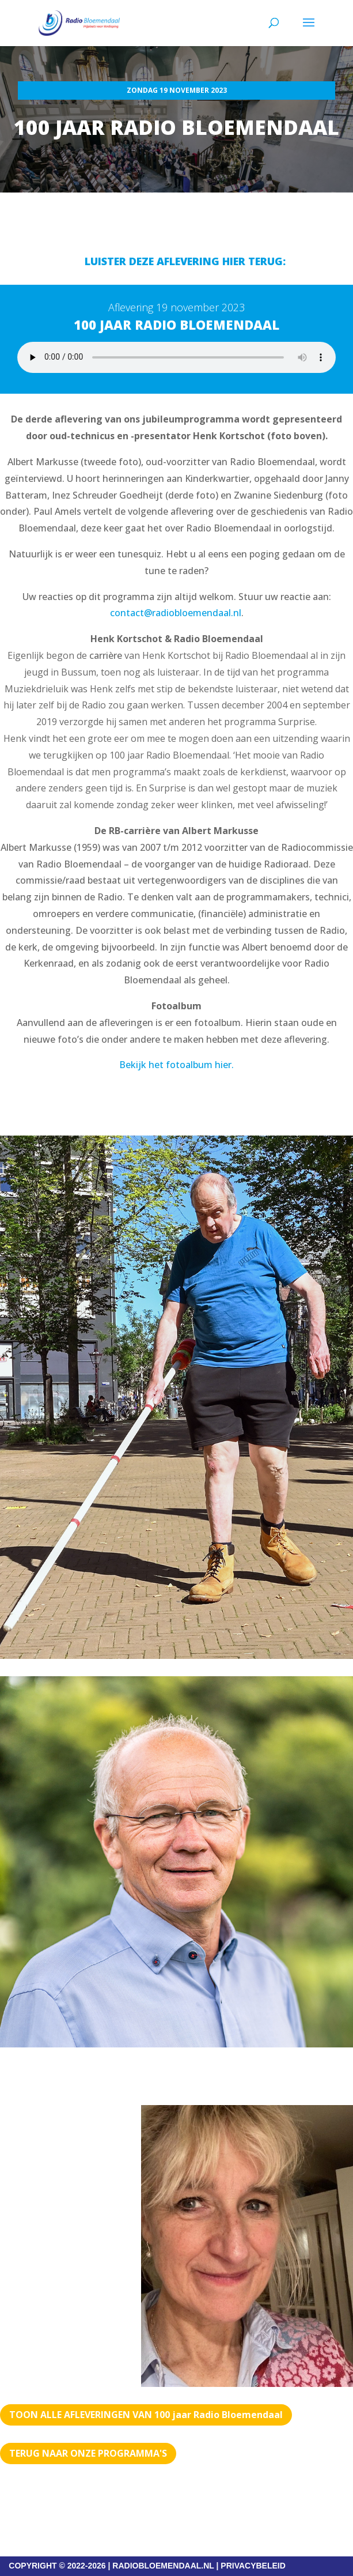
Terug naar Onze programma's (88, 2453)
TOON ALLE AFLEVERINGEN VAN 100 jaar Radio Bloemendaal (146, 2414)
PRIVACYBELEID (253, 2565)
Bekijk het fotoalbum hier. (176, 1064)
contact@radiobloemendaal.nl (175, 612)
